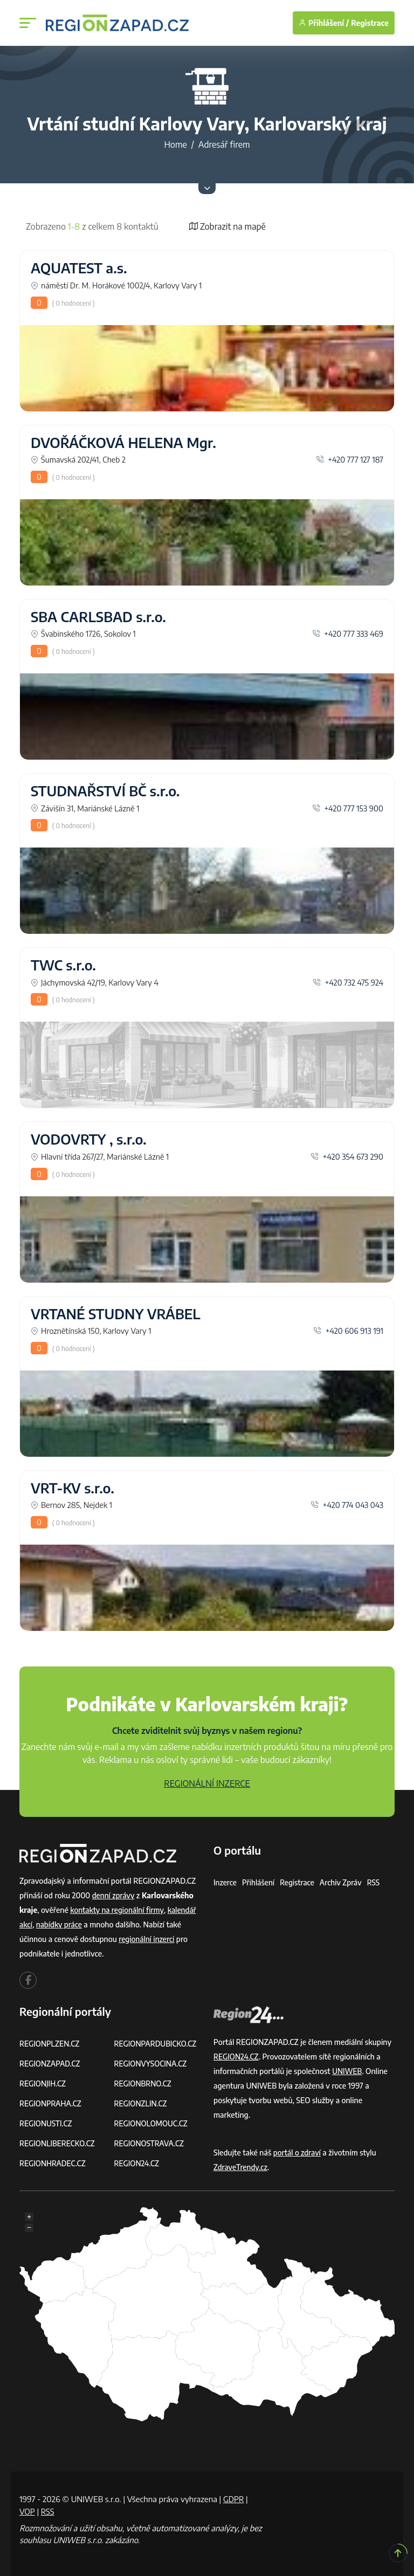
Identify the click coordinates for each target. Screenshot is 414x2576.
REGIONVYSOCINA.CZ (151, 2063)
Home (175, 144)
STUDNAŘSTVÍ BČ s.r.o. (105, 791)
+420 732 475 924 (348, 982)
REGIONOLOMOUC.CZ (152, 2123)
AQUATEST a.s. (79, 268)
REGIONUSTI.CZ (46, 2123)
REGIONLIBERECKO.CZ (58, 2143)
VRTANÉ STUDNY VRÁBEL (116, 1314)
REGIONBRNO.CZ (144, 2083)
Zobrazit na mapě (227, 226)
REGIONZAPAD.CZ (50, 2063)
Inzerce (225, 1882)
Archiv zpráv (343, 1882)
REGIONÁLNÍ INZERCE (207, 1783)
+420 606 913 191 (348, 1330)
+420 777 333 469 (347, 633)
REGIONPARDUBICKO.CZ (156, 2043)
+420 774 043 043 (346, 1505)
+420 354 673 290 (346, 1156)
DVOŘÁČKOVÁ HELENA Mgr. (123, 442)
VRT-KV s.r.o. (72, 1488)
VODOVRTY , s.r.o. (89, 1139)
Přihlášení (259, 1882)
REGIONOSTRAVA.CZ (150, 2143)
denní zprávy (114, 1895)
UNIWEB (347, 2071)
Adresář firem (224, 144)
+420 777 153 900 (347, 808)
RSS (377, 1882)
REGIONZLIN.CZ (141, 2103)
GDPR (234, 2499)
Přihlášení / (324, 22)
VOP (27, 2511)
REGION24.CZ (137, 2163)
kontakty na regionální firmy (118, 1909)
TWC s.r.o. (63, 965)
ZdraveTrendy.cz (241, 2167)
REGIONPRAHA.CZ (51, 2103)
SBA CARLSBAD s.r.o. (98, 616)
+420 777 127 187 (349, 459)
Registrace (370, 22)
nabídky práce (60, 1924)
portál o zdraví (297, 2152)
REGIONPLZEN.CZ (50, 2043)
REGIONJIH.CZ (43, 2083)
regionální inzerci (147, 1939)
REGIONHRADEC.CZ (53, 2163)
